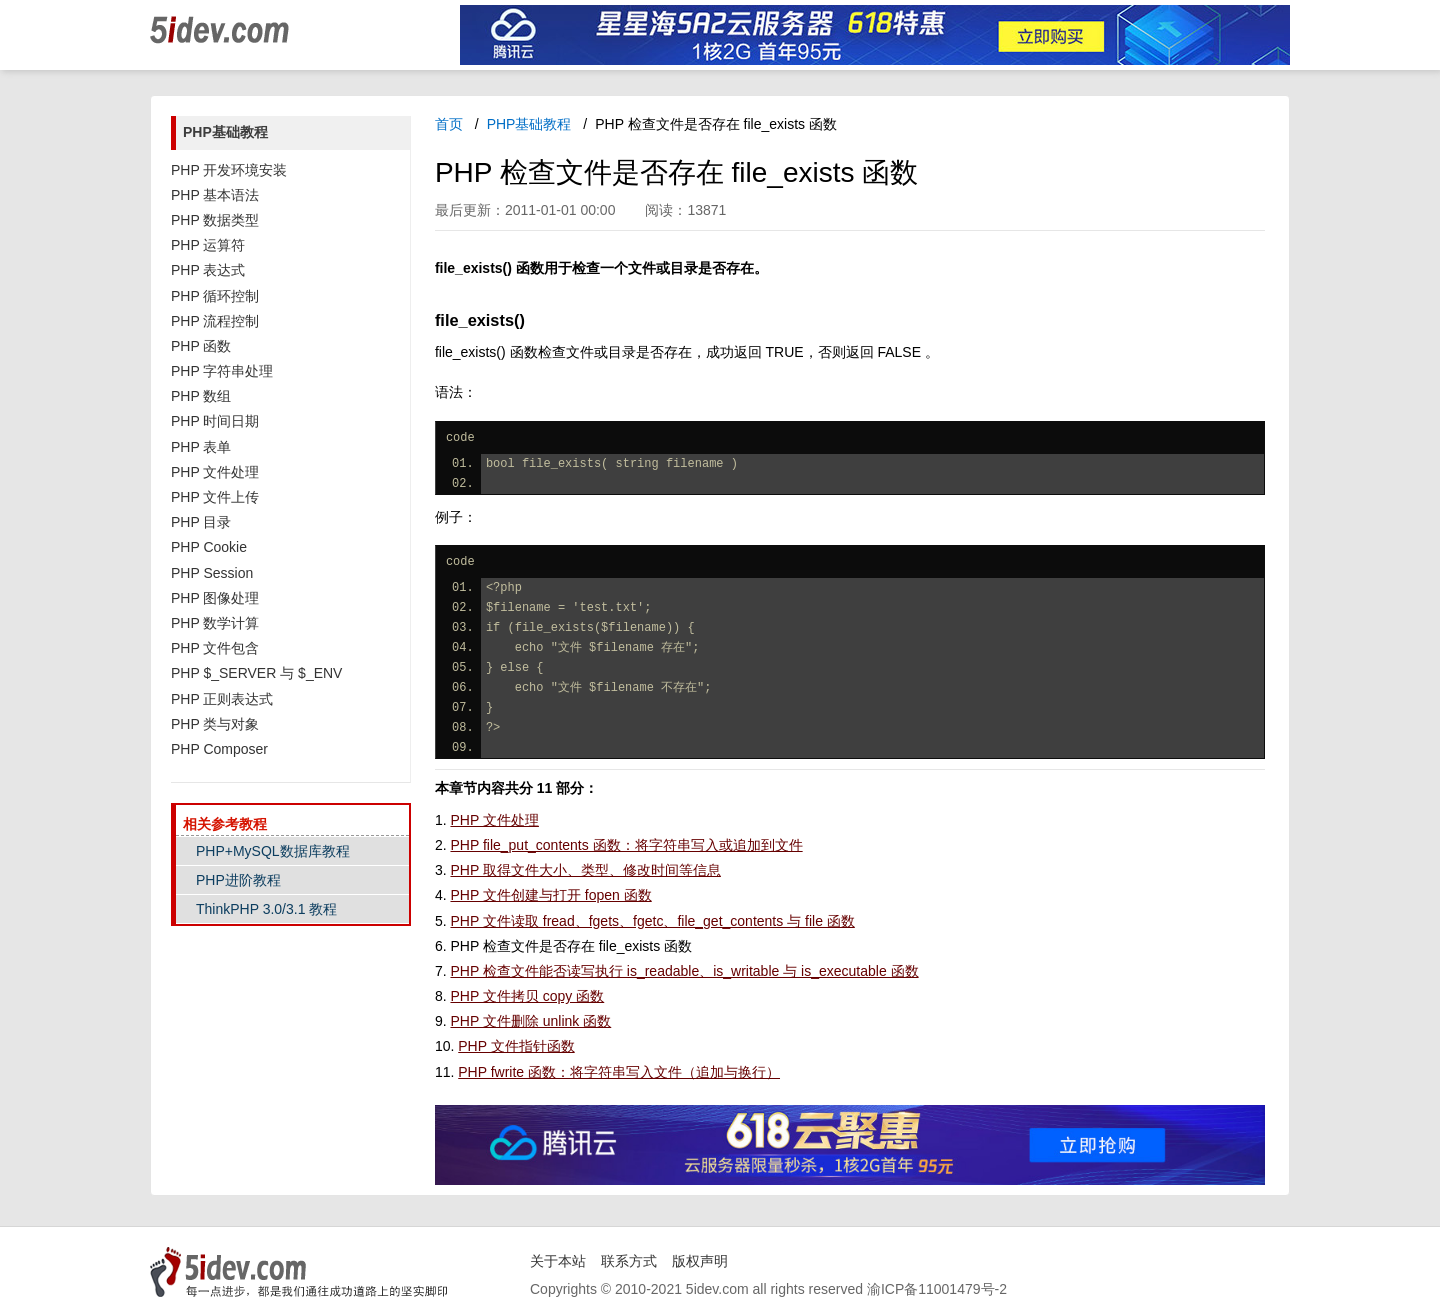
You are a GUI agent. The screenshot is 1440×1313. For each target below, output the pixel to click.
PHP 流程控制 (215, 321)
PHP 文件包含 (215, 648)
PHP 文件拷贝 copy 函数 (527, 996)
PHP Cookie (209, 547)
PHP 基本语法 (215, 195)
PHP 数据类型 (215, 220)
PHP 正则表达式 (222, 699)
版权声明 (700, 1261)
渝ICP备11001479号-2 (937, 1289)
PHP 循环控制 (215, 296)
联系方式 (629, 1261)
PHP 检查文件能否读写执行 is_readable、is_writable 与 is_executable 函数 (684, 971)
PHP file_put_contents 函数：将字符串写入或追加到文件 (626, 845)
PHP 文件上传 (215, 497)
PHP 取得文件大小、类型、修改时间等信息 (585, 870)
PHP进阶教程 (238, 880)
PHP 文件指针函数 (516, 1046)
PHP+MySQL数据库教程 (273, 851)
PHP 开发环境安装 (229, 170)
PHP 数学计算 (215, 623)
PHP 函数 (201, 346)
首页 (449, 124)
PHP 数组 (201, 396)
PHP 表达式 (208, 270)
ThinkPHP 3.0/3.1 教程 (266, 909)
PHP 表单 (201, 447)
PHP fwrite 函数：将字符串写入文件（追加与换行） (619, 1072)
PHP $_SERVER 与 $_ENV (256, 673)
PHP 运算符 (208, 245)
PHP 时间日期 (215, 421)
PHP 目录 (201, 522)
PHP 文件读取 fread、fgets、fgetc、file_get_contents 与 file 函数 (652, 921)
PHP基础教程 (529, 124)
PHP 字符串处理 (222, 371)
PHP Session (212, 573)
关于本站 (558, 1261)
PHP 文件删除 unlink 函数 (530, 1021)
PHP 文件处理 (215, 472)
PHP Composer (219, 749)
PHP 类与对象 (215, 724)
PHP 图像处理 (215, 598)
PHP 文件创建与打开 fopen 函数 (550, 895)
